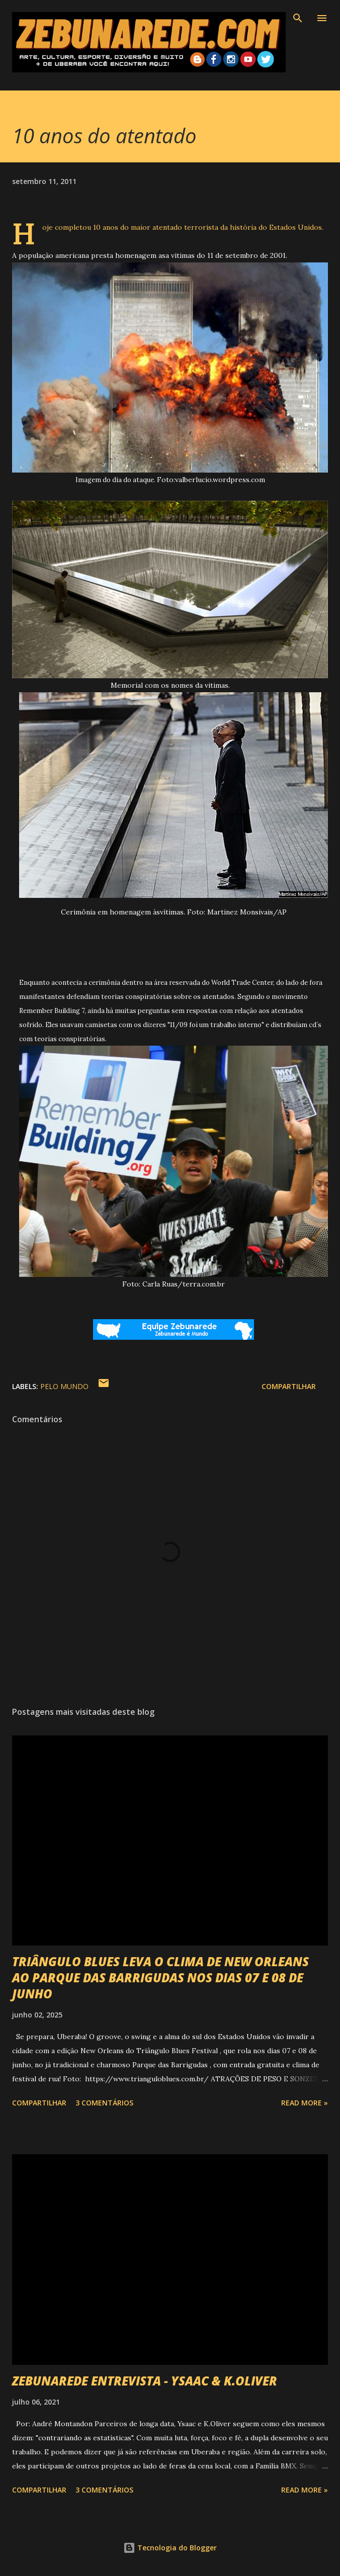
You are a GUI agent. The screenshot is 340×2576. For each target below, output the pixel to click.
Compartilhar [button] (289, 1386)
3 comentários (104, 2102)
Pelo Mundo (64, 1386)
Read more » (304, 2102)
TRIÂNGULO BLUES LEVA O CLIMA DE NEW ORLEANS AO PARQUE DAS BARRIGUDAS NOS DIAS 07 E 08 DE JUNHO (160, 1977)
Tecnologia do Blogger (170, 2547)
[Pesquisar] (298, 18)
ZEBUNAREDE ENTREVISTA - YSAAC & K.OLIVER (144, 2380)
